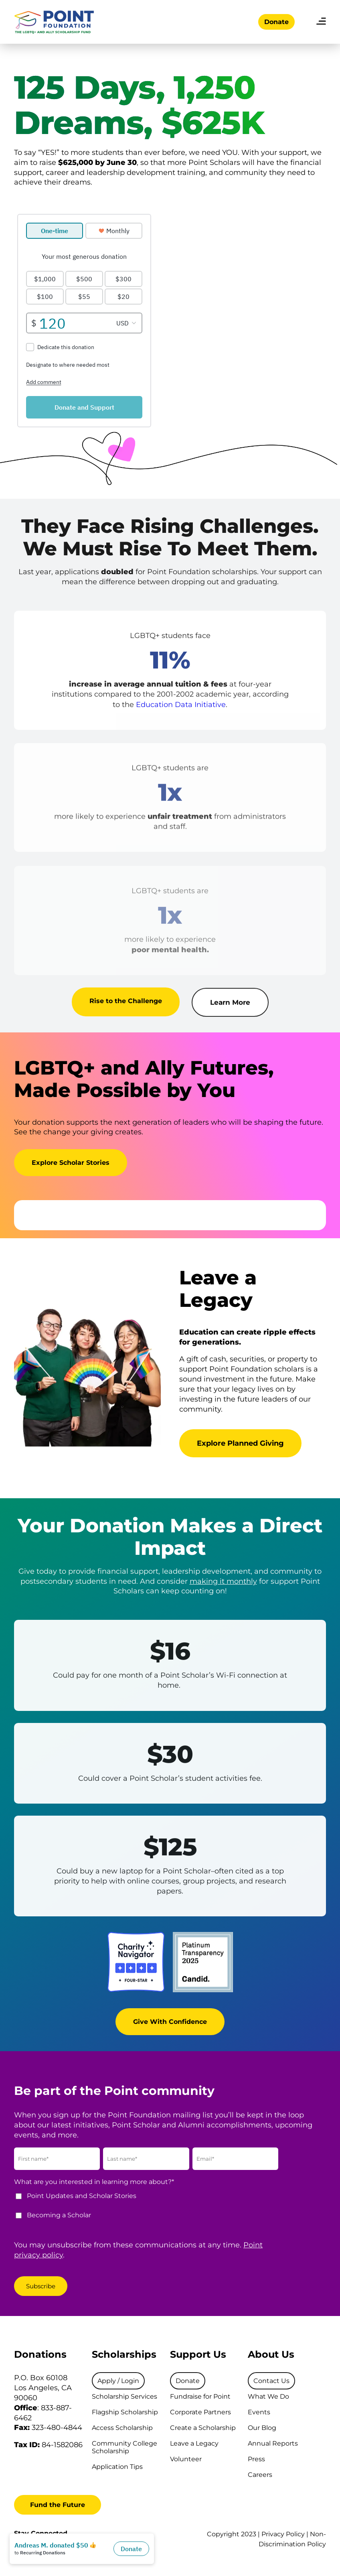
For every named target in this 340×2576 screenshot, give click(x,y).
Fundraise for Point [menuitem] (200, 2396)
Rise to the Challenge (125, 1007)
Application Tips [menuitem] (117, 2466)
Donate (276, 22)
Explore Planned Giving (240, 1443)
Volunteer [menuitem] (186, 2459)
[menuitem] (118, 2380)
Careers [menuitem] (260, 2474)
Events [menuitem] (259, 2412)
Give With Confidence (170, 2028)
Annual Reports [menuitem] (273, 2443)
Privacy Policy (283, 2534)
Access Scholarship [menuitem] (122, 2428)
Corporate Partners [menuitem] (200, 2412)
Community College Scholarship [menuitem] (124, 2447)
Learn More (230, 1010)
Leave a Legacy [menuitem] (194, 2443)
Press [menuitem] (256, 2459)
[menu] (321, 22)
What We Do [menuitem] (268, 2396)
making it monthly (223, 1581)
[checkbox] (148, 2209)
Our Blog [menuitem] (262, 2428)
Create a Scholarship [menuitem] (203, 2428)
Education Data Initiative (181, 711)
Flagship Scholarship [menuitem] (125, 2412)
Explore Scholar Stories (70, 1168)
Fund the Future (57, 2505)
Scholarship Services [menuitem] (124, 2396)
